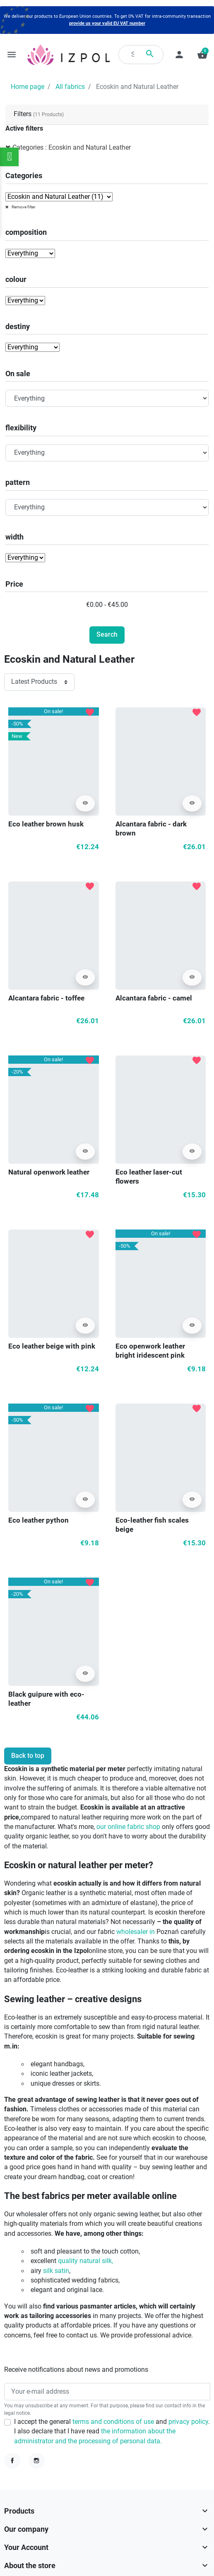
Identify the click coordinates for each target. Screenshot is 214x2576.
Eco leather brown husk (46, 824)
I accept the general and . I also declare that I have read (112, 2431)
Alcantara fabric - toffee (46, 998)
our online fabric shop (128, 1827)
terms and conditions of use (114, 2422)
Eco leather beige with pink (51, 1346)
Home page (27, 87)
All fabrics (70, 87)
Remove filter (23, 207)
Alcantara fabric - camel (153, 998)
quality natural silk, (85, 2261)
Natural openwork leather (48, 1172)
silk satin (56, 2271)
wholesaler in (135, 1932)
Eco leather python (38, 1520)
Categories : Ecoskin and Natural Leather (71, 147)
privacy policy (188, 2422)
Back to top (27, 1756)
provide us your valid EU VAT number (107, 23)
